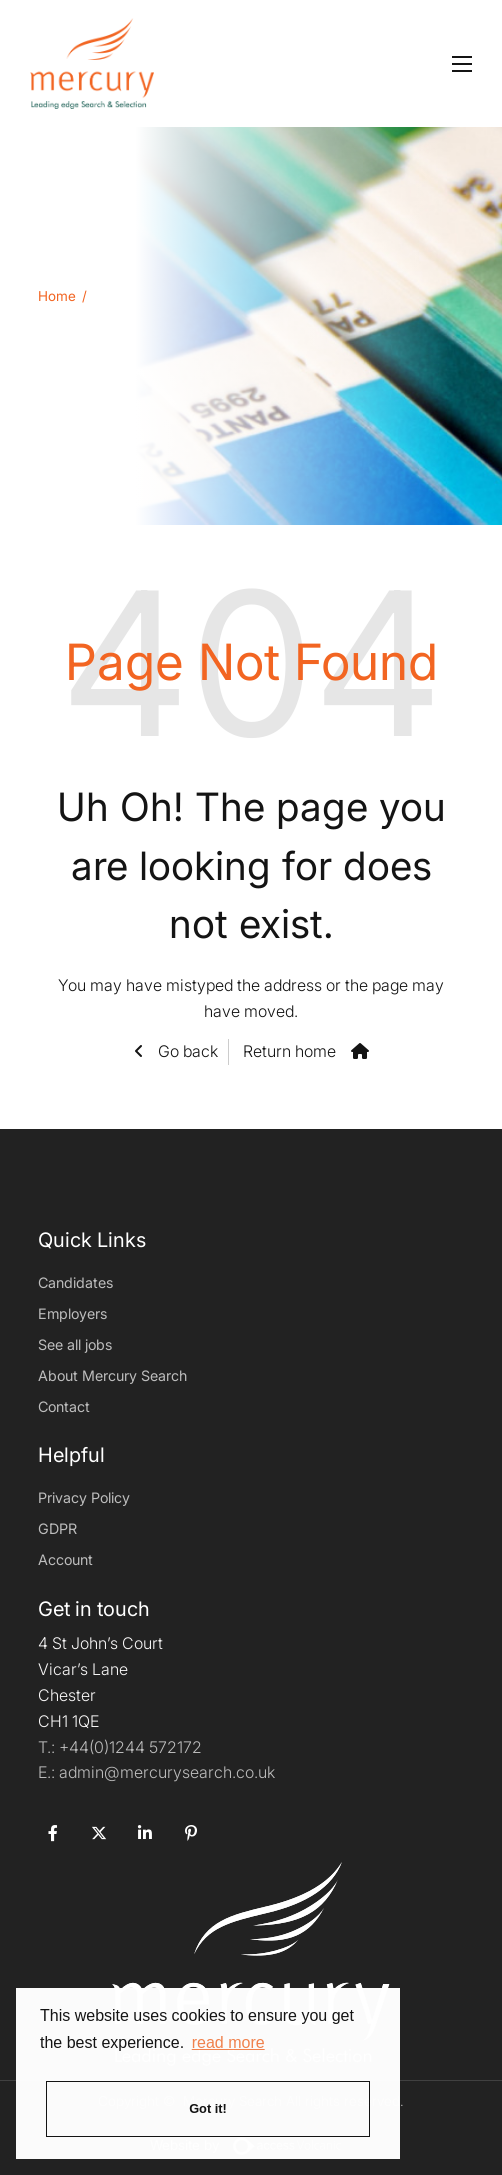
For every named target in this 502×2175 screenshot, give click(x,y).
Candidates (75, 1282)
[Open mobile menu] (462, 64)
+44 (130, 1747)
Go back (186, 1051)
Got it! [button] (208, 2108)
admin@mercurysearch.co (156, 1772)
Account (65, 1559)
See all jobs (75, 1344)
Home (57, 296)
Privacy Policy (84, 1497)
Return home (289, 1051)
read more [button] (228, 2042)
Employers (72, 1313)
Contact (64, 1406)
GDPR (57, 1528)
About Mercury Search (112, 1375)
